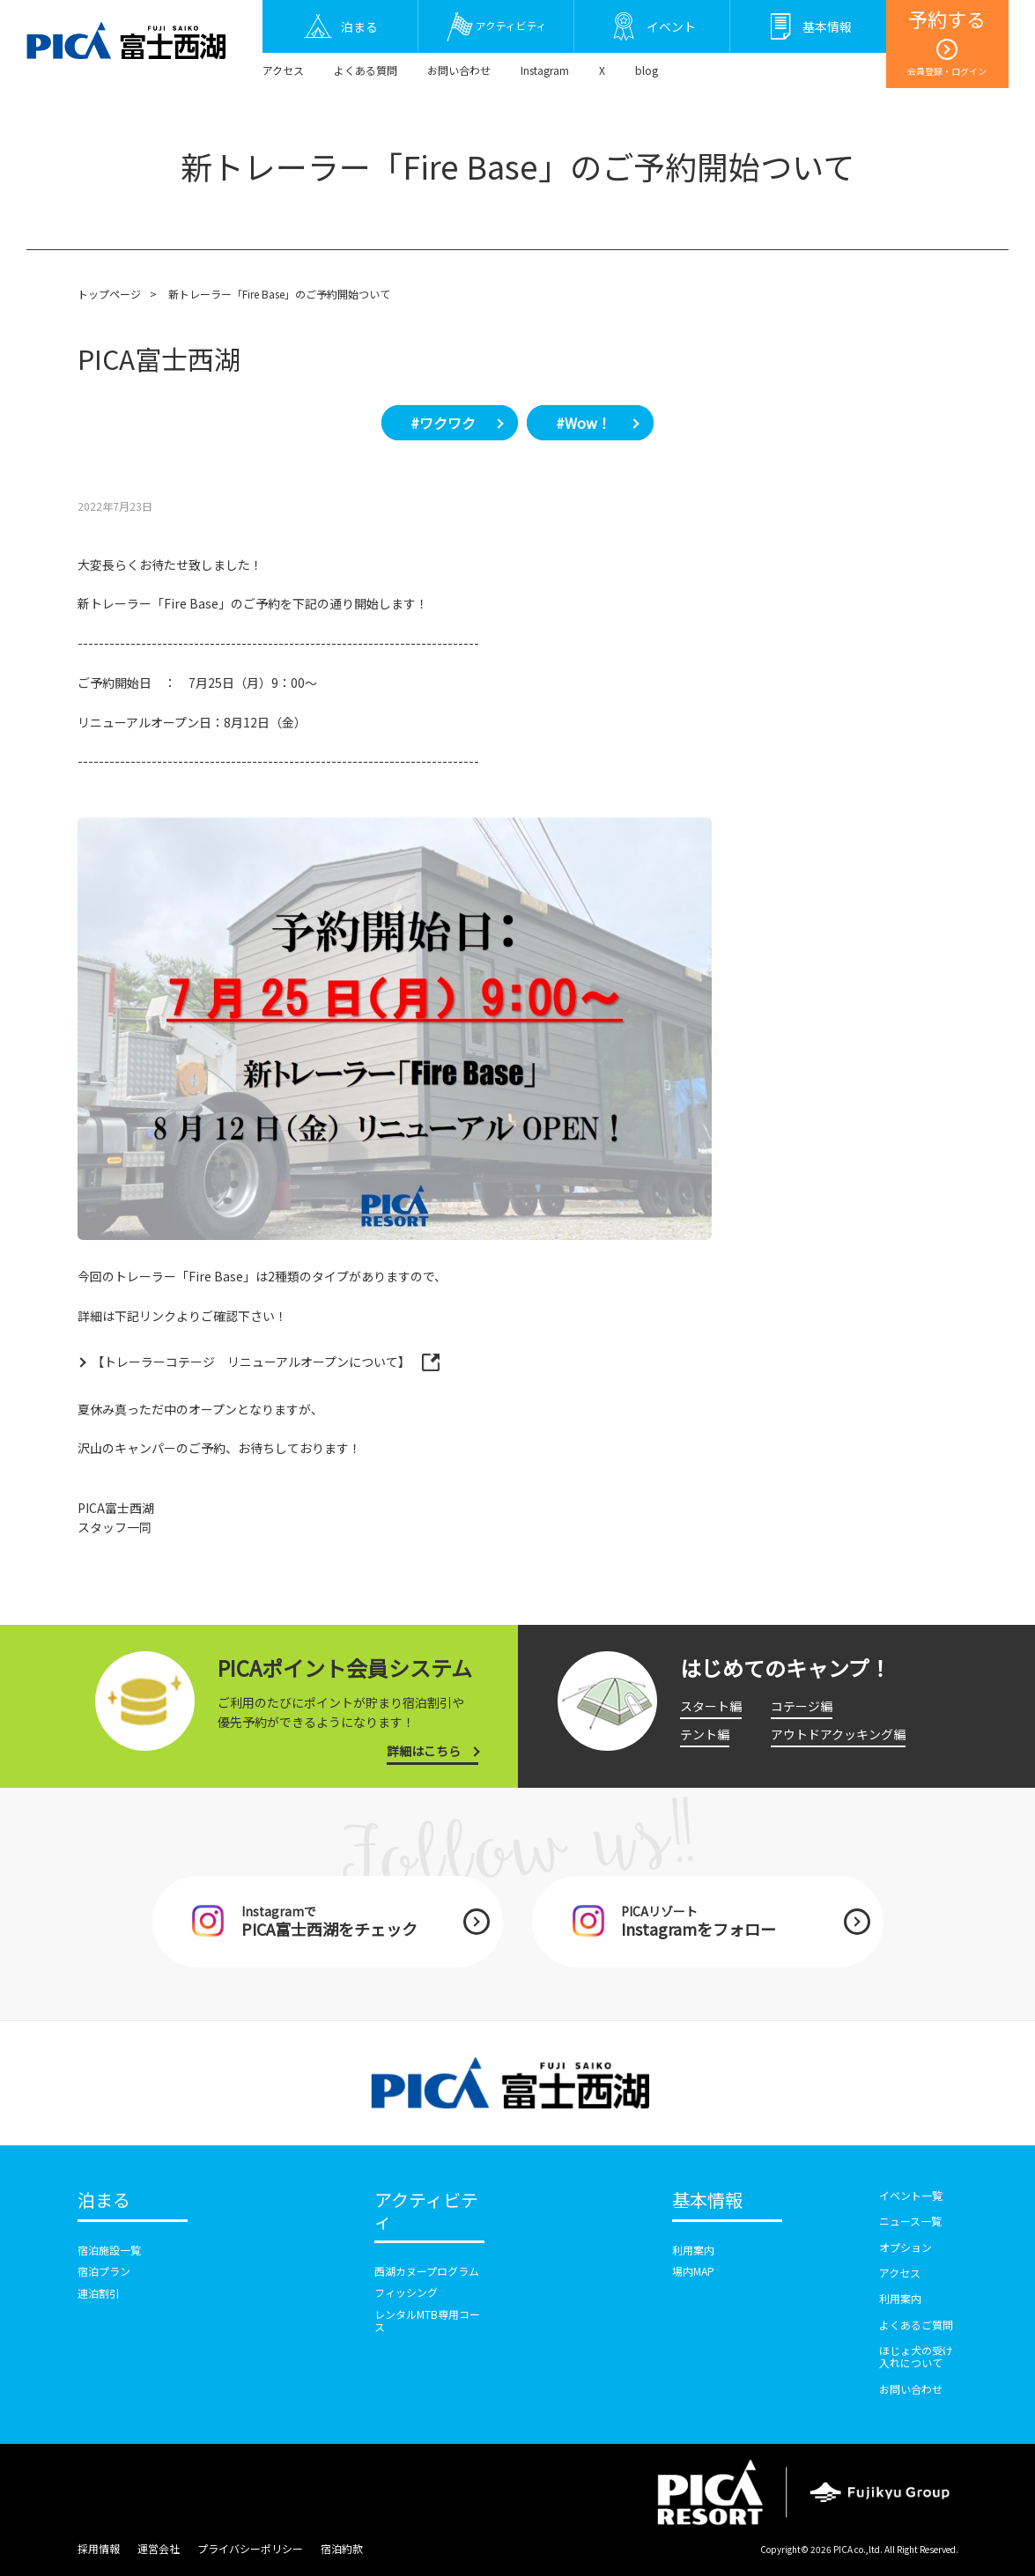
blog (646, 70)
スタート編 (711, 1706)
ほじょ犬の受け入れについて (916, 2356)
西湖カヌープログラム (426, 2270)
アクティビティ (426, 2211)
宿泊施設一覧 (109, 2249)
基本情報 (707, 2200)
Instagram (545, 70)
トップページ (109, 293)
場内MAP (693, 2270)
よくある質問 (365, 70)
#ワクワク (443, 422)
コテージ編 (801, 1706)
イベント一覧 (911, 2195)
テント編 (704, 1734)
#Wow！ (583, 422)
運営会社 (158, 2548)
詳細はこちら (424, 1751)
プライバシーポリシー (250, 2548)
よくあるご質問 (916, 2324)
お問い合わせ (459, 70)
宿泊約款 (342, 2548)
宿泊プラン (104, 2270)
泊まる (104, 2200)
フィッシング (406, 2291)
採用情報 (99, 2548)
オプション (905, 2247)
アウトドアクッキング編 (838, 1734)
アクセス (283, 70)
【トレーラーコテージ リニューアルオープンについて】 (252, 1361)
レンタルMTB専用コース (427, 2320)
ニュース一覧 (910, 2220)
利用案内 (693, 2249)
